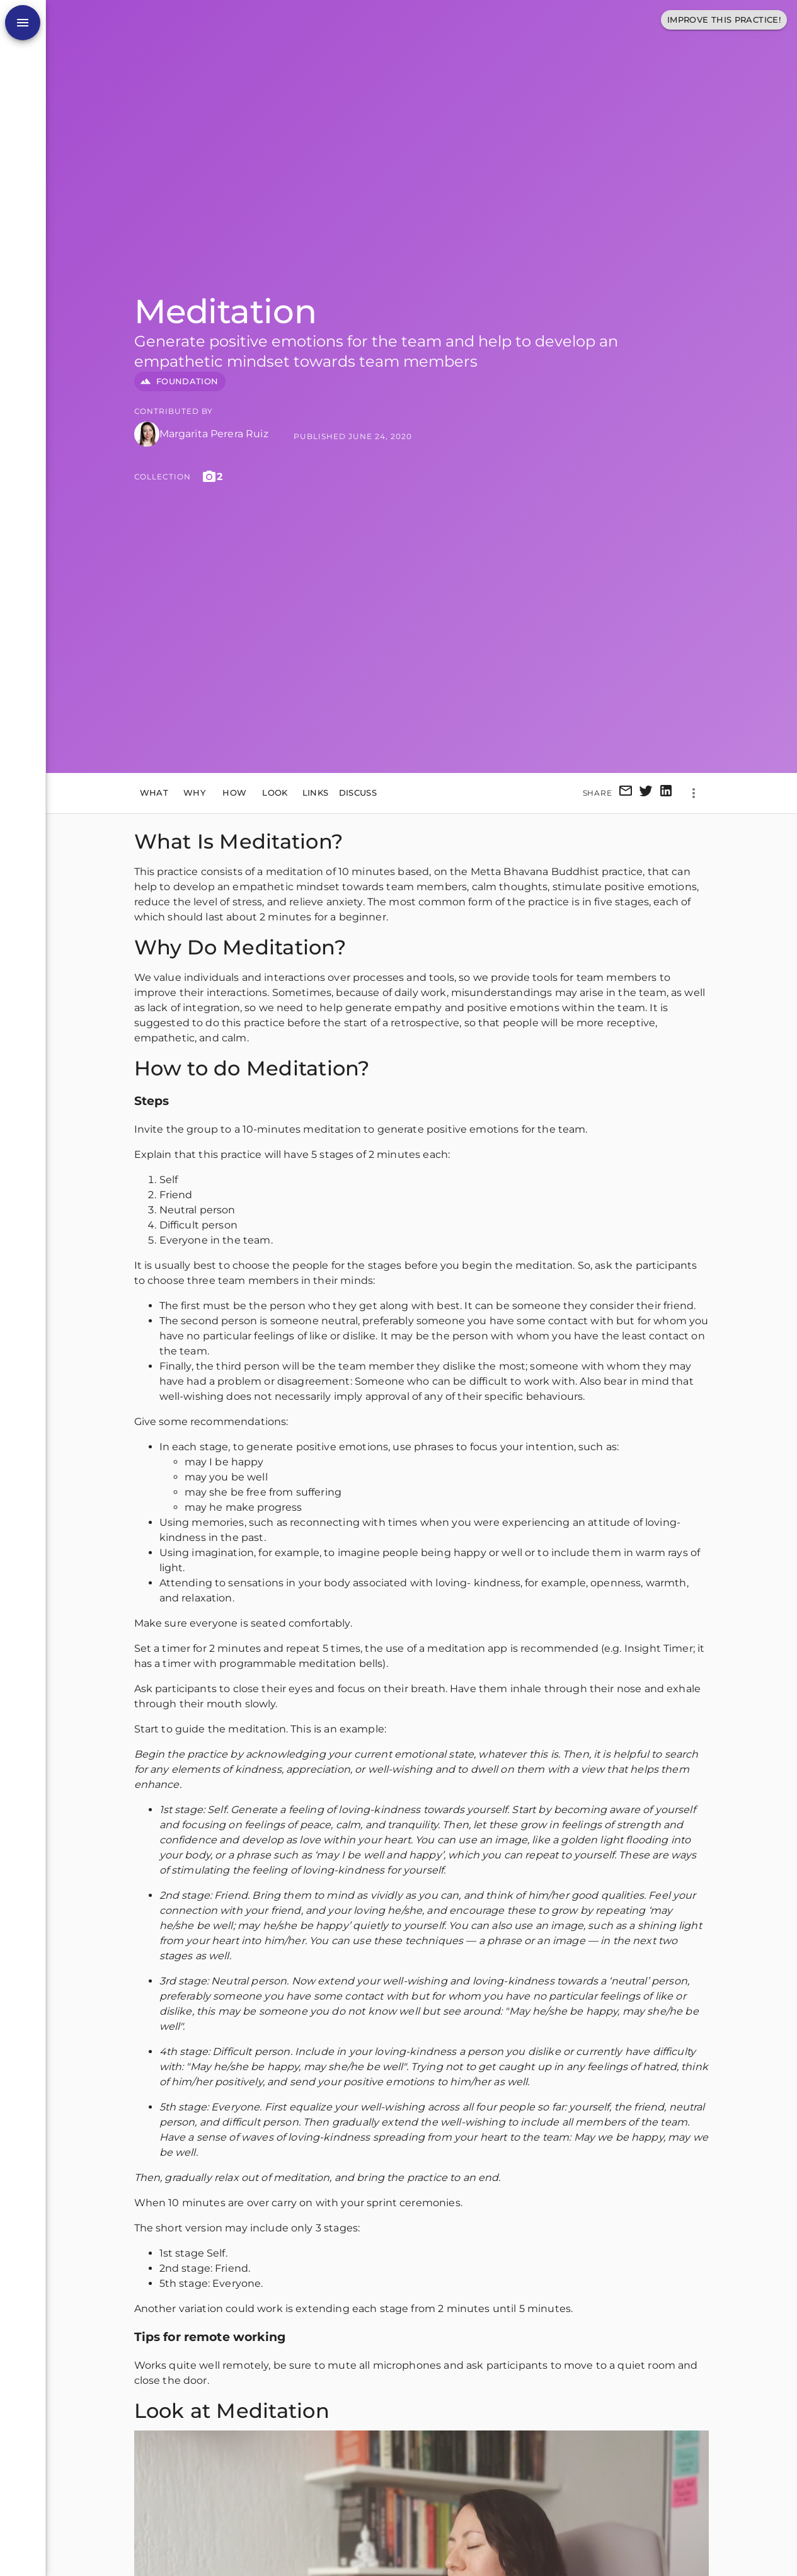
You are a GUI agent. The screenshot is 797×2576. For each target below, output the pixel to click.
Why (195, 793)
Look (275, 793)
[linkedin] (666, 793)
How (235, 793)
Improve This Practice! (724, 20)
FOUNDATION (180, 381)
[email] (625, 793)
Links (315, 793)
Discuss (358, 793)
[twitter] (645, 793)
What (154, 793)
